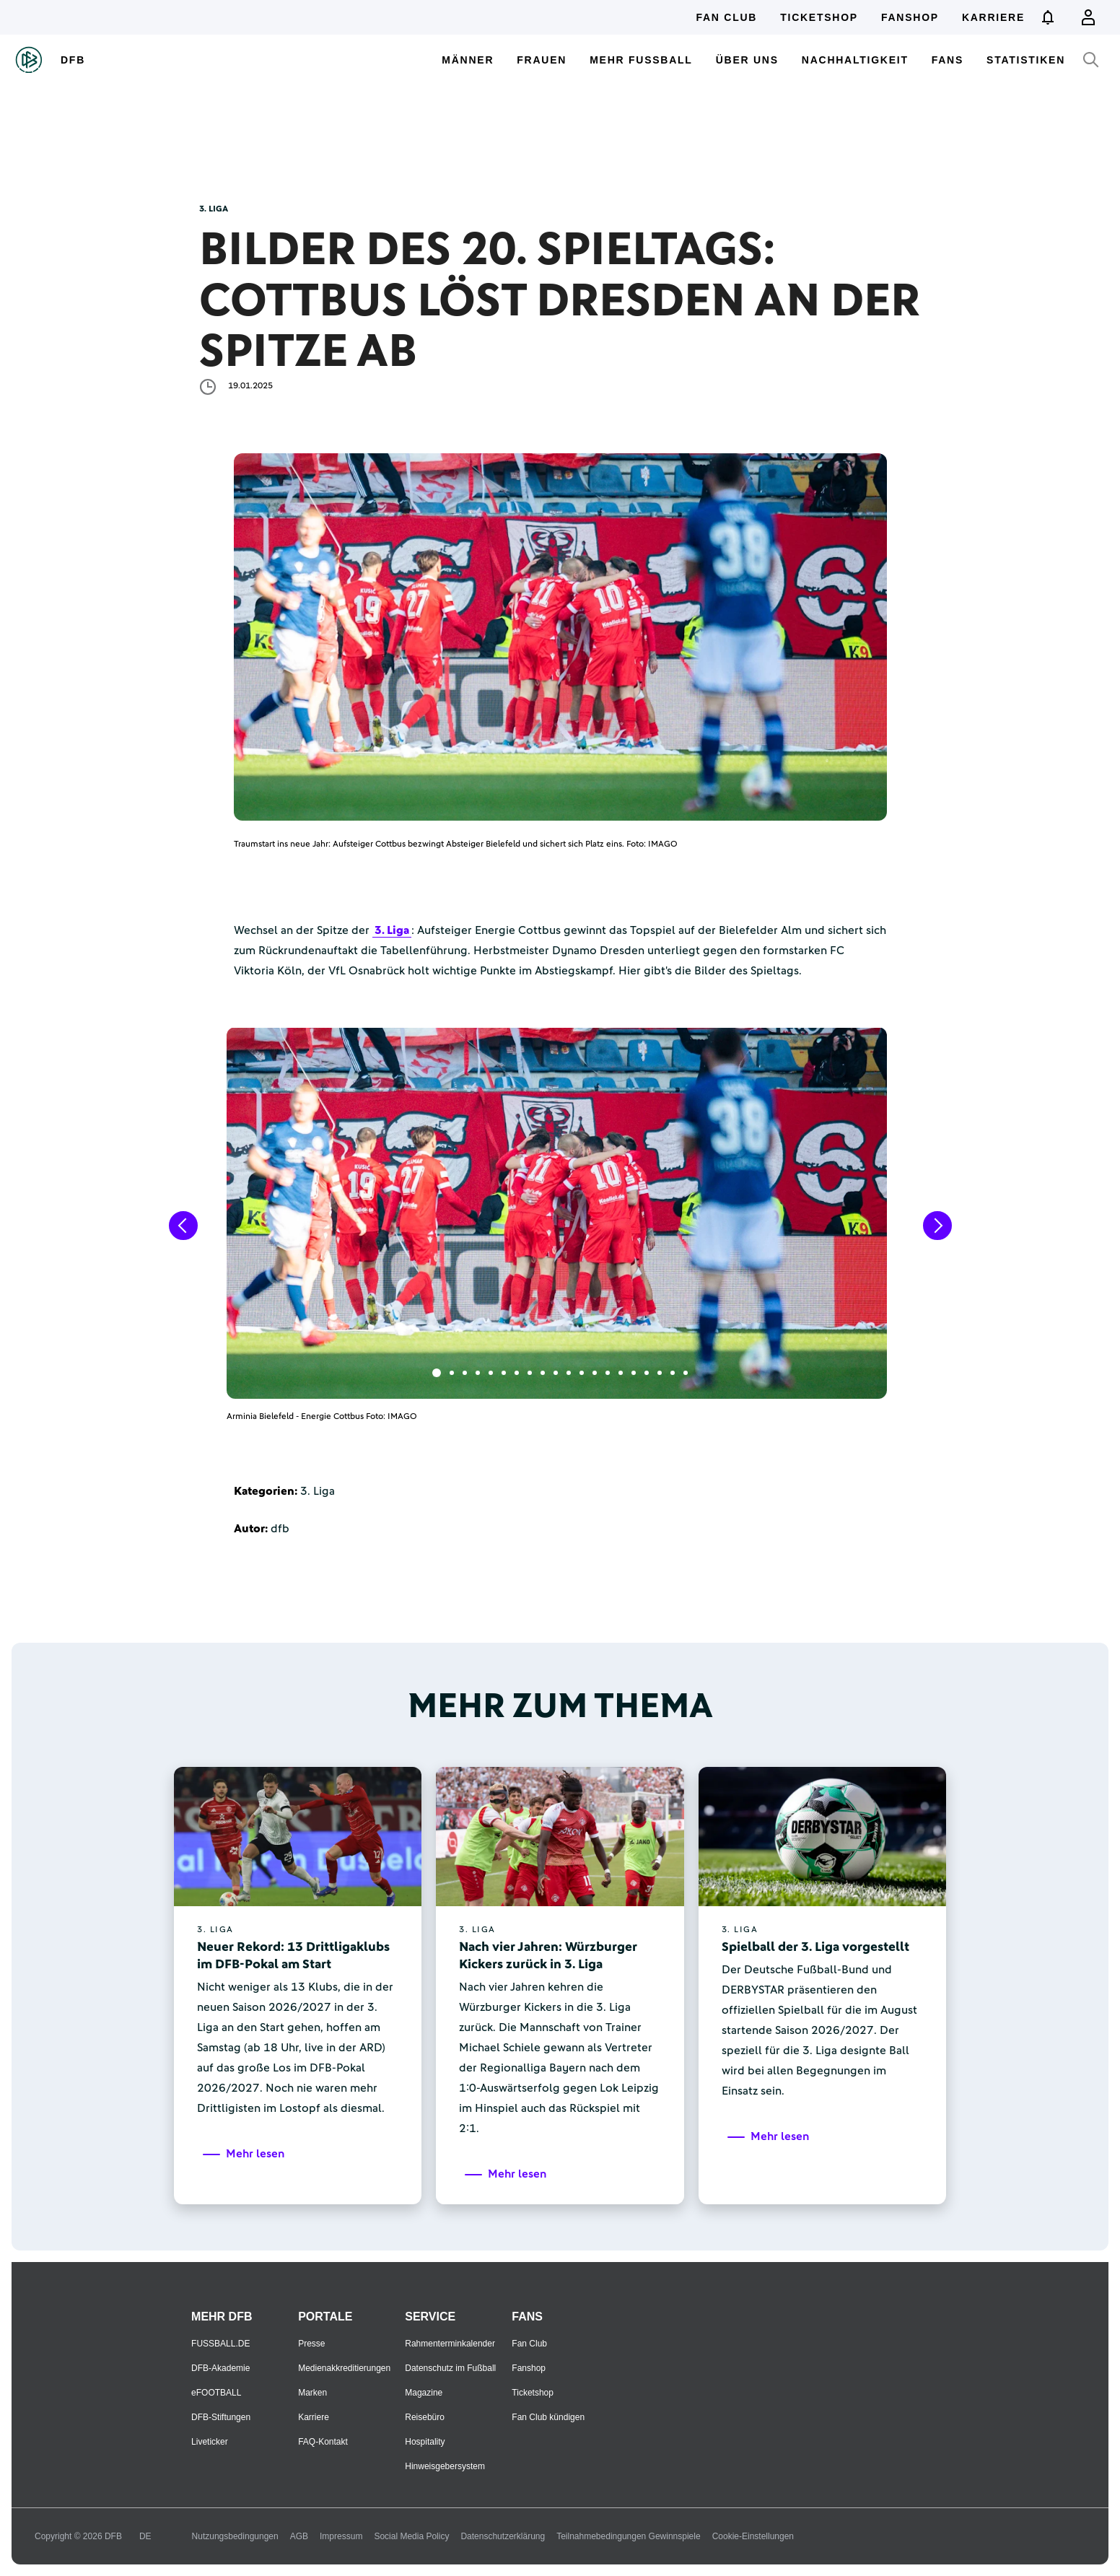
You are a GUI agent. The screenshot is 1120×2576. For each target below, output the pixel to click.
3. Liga (392, 930)
